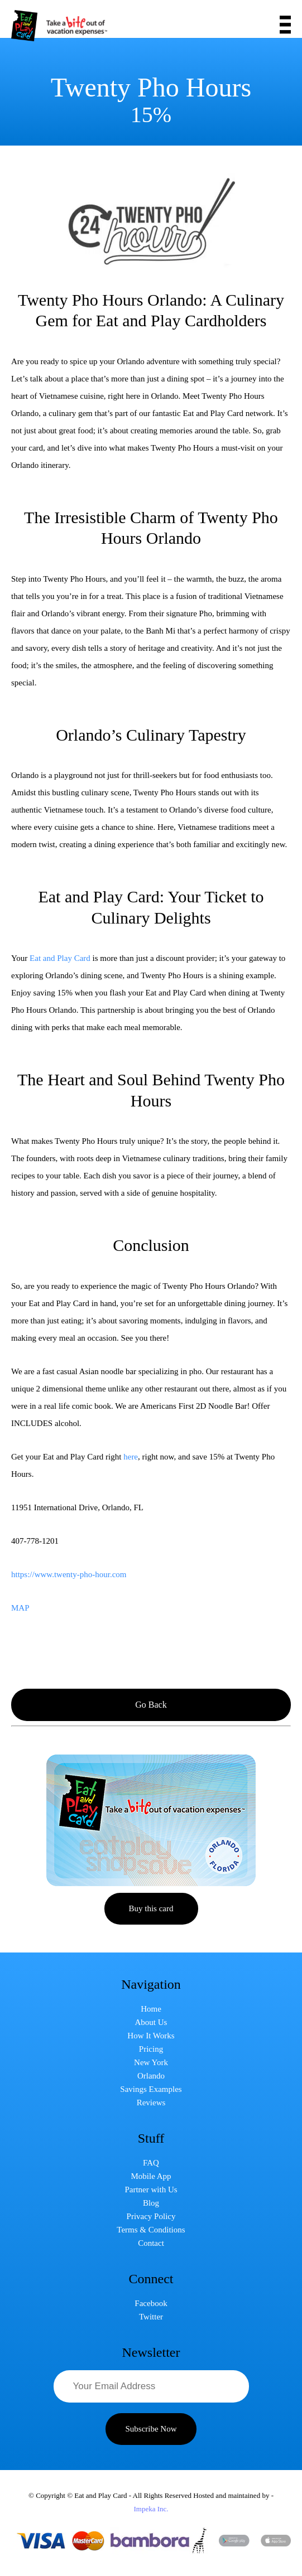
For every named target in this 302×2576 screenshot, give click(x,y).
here (130, 1456)
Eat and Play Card (60, 958)
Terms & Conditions (151, 2229)
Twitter (151, 2316)
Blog (151, 2202)
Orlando (151, 2075)
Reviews (151, 2102)
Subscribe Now (150, 2428)
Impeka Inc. (150, 2509)
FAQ (151, 2162)
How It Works (150, 2035)
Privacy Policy (151, 2216)
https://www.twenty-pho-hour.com (69, 1574)
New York (151, 2062)
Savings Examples (150, 2089)
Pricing (151, 2049)
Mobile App (151, 2176)
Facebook (151, 2303)
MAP (20, 1607)
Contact (151, 2243)
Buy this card (151, 1908)
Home (151, 2008)
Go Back (150, 1704)
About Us (151, 2022)
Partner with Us (150, 2189)
